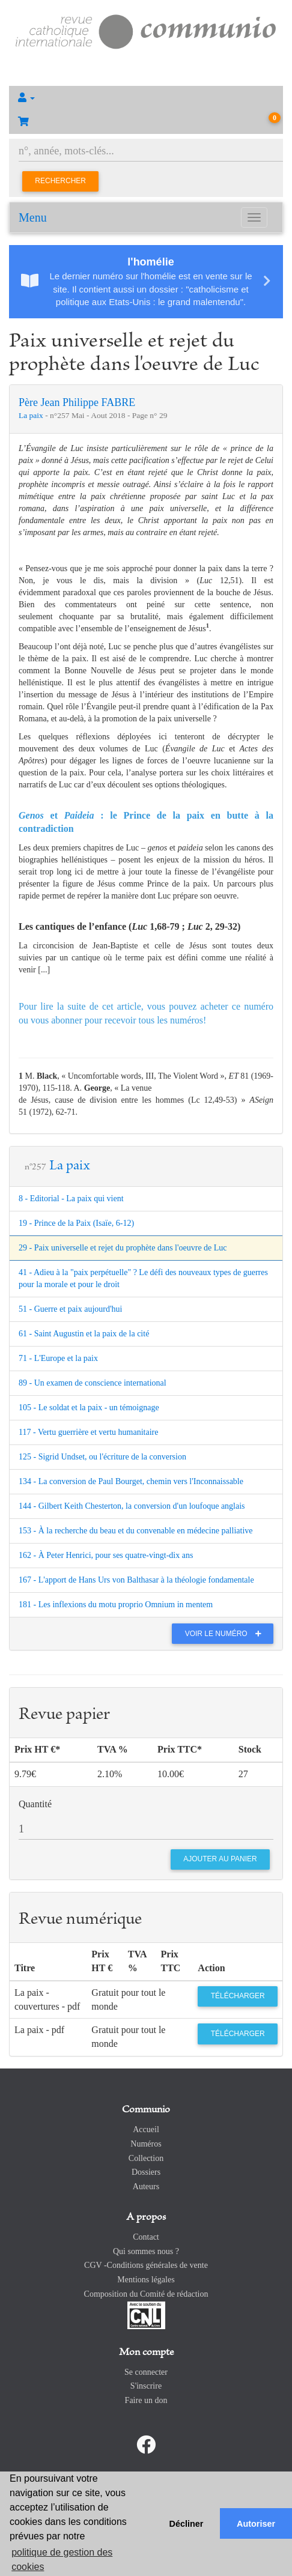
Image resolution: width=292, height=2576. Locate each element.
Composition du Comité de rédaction (146, 2294)
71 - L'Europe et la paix (58, 1358)
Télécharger (238, 1996)
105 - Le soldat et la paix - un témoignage (89, 1407)
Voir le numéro (226, 1633)
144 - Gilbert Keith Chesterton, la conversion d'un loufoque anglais (132, 1506)
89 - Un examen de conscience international (92, 1382)
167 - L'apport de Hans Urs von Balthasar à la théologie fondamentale (136, 1579)
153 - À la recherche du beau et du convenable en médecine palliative (135, 1530)
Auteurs (146, 2186)
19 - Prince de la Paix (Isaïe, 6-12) (76, 1223)
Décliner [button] (186, 2524)
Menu (33, 217)
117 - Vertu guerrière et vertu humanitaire (88, 1432)
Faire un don (146, 2400)
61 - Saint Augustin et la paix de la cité (84, 1333)
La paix (32, 415)
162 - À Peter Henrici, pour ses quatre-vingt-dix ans (106, 1555)
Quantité (35, 1804)
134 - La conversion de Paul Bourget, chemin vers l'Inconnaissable (131, 1481)
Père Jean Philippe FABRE (77, 402)
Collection (146, 2158)
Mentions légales (145, 2279)
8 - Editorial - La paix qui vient (71, 1198)
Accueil (146, 2129)
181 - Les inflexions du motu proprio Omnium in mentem (116, 1604)
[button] (146, 98)
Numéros (145, 2143)
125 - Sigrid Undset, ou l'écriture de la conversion (102, 1456)
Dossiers (146, 2172)
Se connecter (146, 2372)
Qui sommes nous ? (146, 2251)
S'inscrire (146, 2385)
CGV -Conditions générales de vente (146, 2265)
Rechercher (60, 181)
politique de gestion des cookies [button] (61, 2559)
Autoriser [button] (256, 2524)
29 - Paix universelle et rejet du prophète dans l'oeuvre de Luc (123, 1247)
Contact (146, 2236)
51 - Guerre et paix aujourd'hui (70, 1309)
